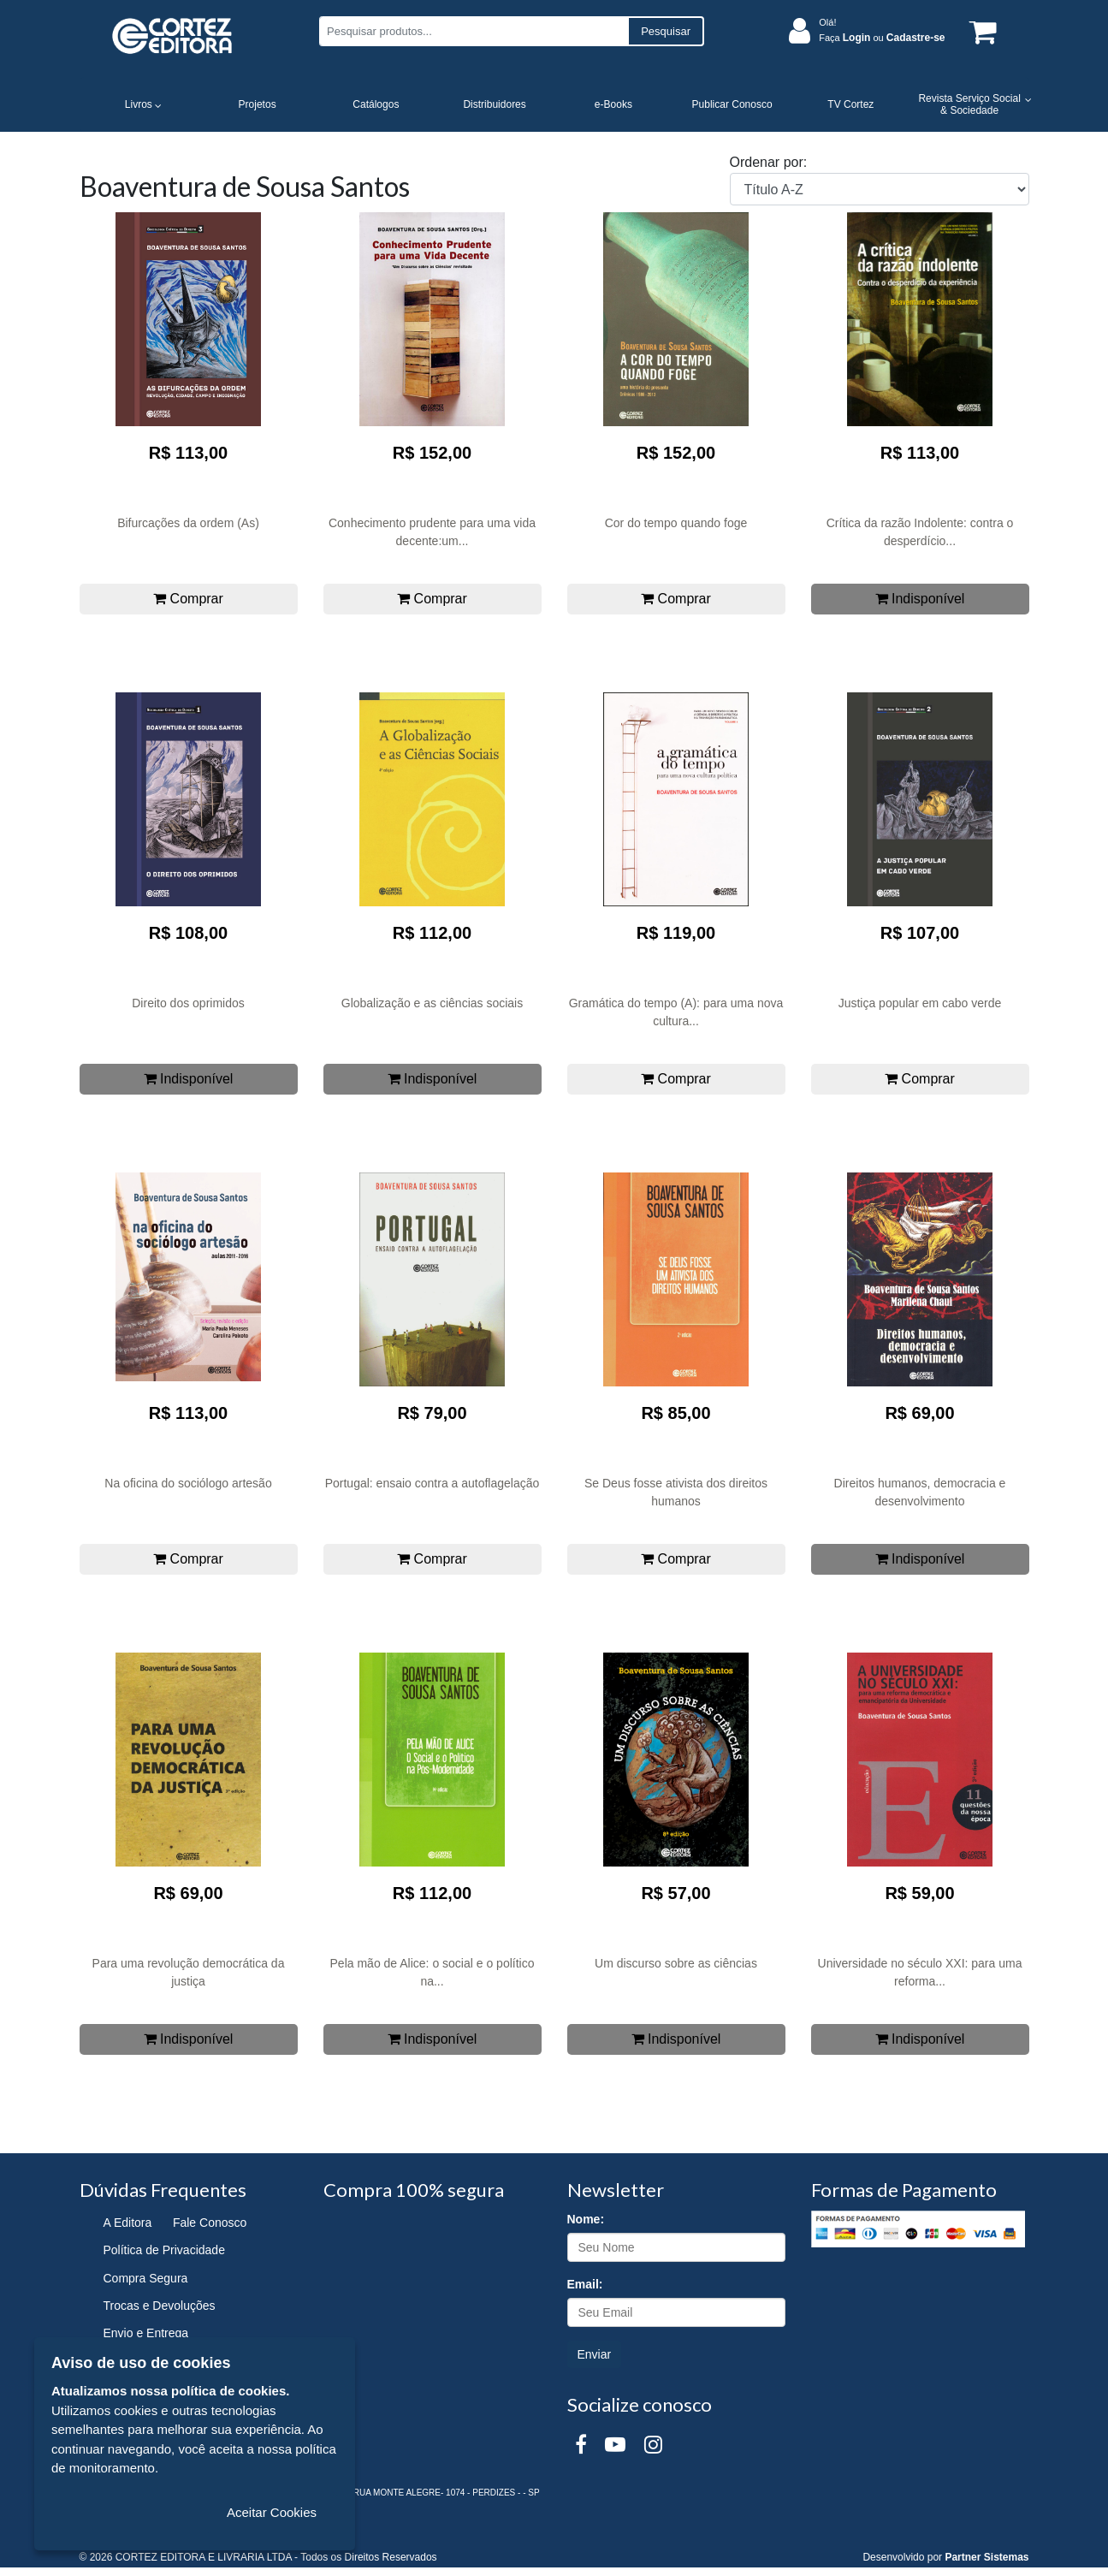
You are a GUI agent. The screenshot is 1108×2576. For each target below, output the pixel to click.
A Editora (128, 2222)
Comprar (188, 598)
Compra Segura (146, 2278)
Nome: (586, 2219)
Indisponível (920, 598)
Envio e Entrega (146, 2333)
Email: (585, 2284)
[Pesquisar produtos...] (473, 31)
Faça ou (882, 38)
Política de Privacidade (164, 2250)
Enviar (595, 2354)
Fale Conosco (209, 2222)
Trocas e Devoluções (160, 2305)
